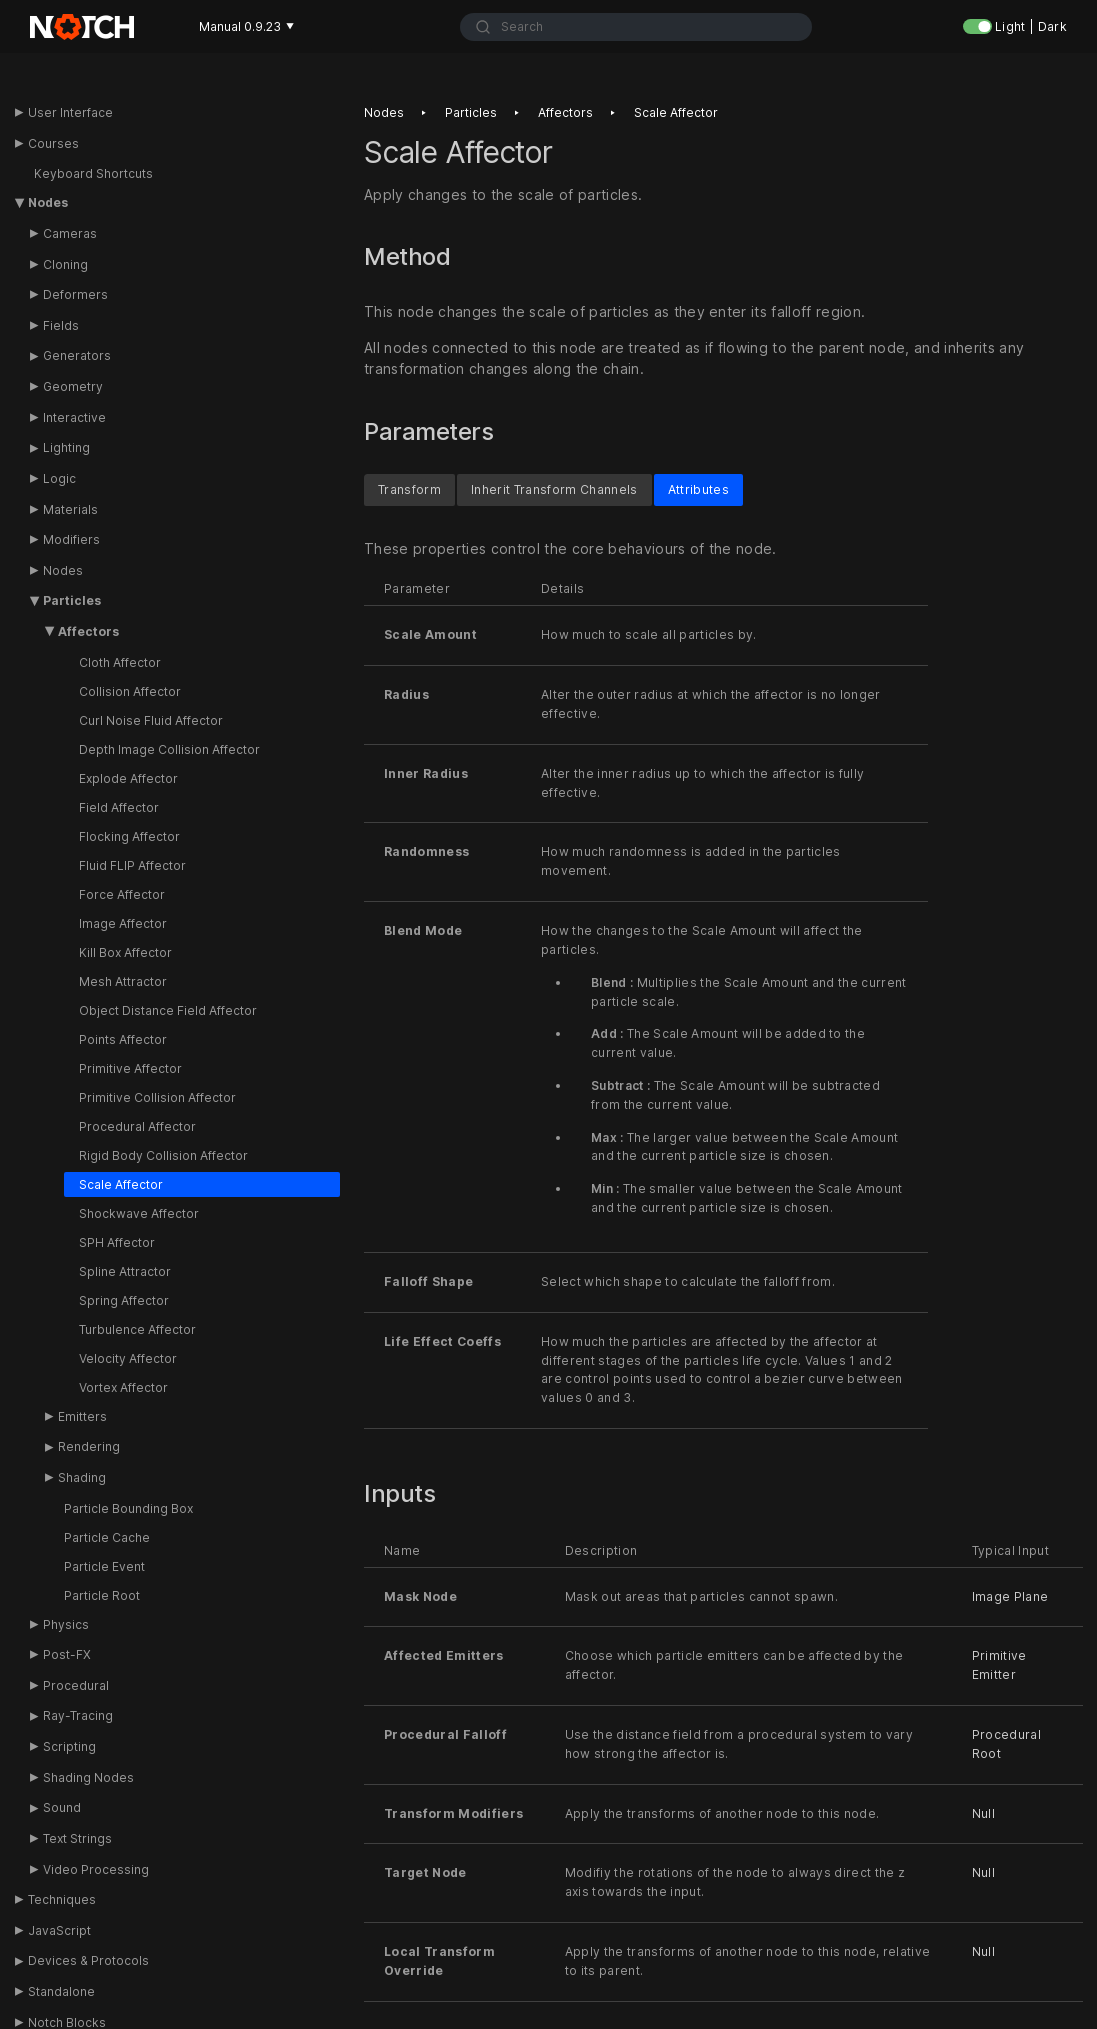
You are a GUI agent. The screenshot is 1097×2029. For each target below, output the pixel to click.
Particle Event (104, 1566)
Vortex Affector (123, 1387)
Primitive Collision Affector (157, 1097)
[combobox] (636, 27)
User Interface (70, 112)
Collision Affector (130, 691)
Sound (62, 1807)
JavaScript (59, 1930)
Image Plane (1010, 1595)
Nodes (48, 202)
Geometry (73, 386)
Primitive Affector (130, 1068)
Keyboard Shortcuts (93, 173)
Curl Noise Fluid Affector (151, 720)
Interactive (74, 417)
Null (983, 1812)
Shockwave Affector (139, 1213)
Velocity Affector (128, 1358)
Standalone (61, 1991)
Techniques (62, 1899)
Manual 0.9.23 (246, 26)
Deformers (75, 294)
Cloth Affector (120, 662)
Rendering (89, 1446)
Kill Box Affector (125, 952)
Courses (53, 143)
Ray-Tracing (78, 1715)
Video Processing (96, 1869)
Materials (70, 509)
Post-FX (67, 1654)
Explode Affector (128, 778)
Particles (72, 600)
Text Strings (77, 1838)
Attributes (698, 488)
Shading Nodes (88, 1777)
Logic (59, 478)
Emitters (82, 1416)
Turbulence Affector (137, 1329)
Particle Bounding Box (128, 1508)
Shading (82, 1477)
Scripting (69, 1746)
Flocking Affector (129, 836)
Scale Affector (121, 1184)
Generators (77, 355)
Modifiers (71, 539)
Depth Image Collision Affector (169, 749)
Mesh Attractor (123, 981)
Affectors (88, 631)
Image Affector (123, 923)
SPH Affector (117, 1242)
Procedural (76, 1685)
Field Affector (119, 807)
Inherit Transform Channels (554, 488)
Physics (66, 1624)
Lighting (66, 447)
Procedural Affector (137, 1126)
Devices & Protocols (88, 1960)
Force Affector (122, 894)
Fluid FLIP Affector (132, 865)
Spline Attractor (125, 1271)
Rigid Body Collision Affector (163, 1155)
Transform (409, 488)
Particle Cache (107, 1537)
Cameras (70, 233)
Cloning (65, 264)
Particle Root (102, 1595)
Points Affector (123, 1039)
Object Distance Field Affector (168, 1010)
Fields (61, 325)
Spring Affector (124, 1300)
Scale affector (676, 112)
